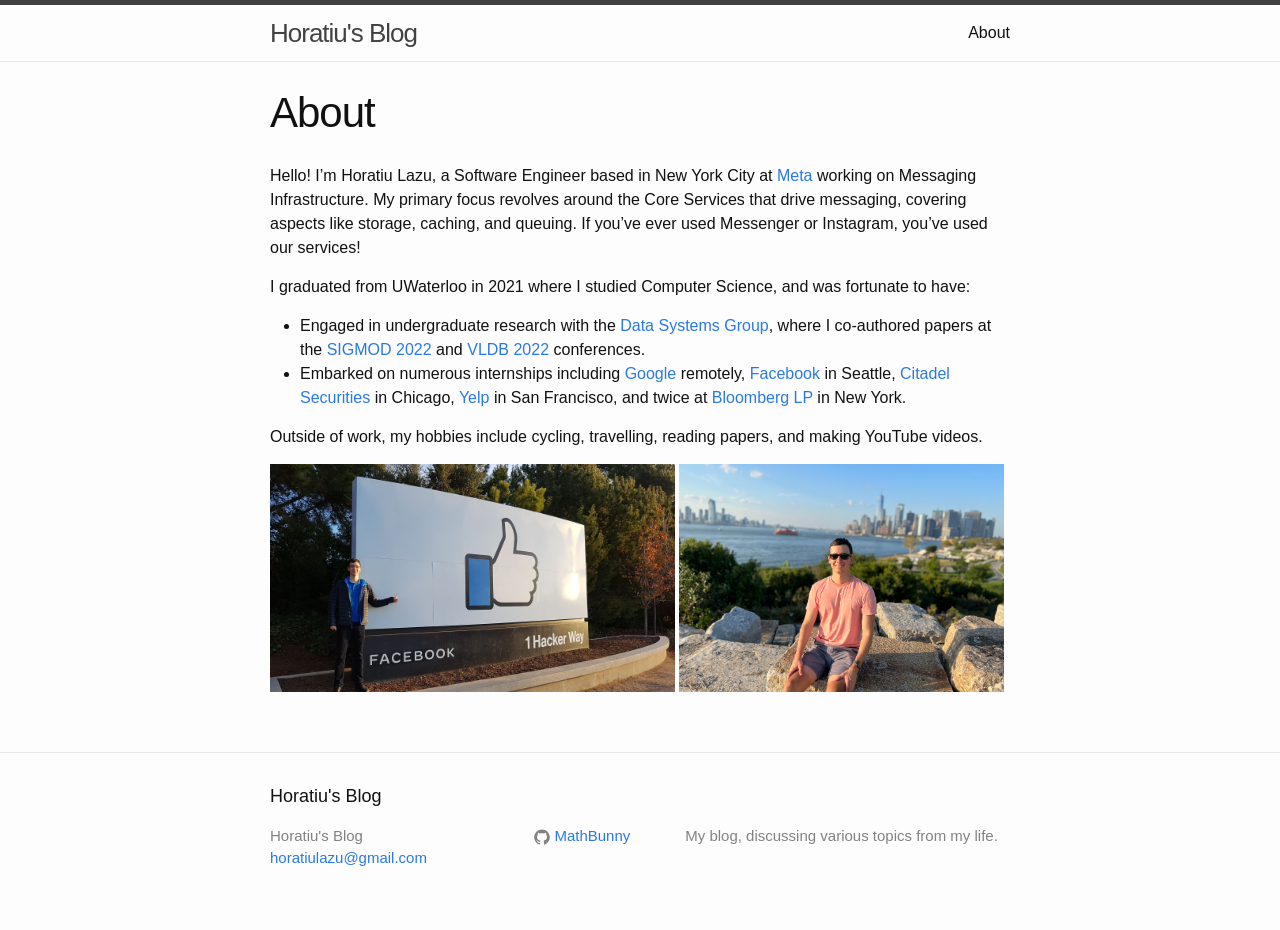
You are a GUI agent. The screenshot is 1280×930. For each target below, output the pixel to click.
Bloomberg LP (762, 397)
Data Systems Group (694, 325)
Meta (795, 175)
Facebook (785, 373)
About (989, 32)
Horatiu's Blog (343, 33)
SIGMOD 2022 (379, 349)
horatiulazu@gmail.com (348, 857)
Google (651, 373)
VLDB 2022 (508, 349)
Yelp (474, 397)
